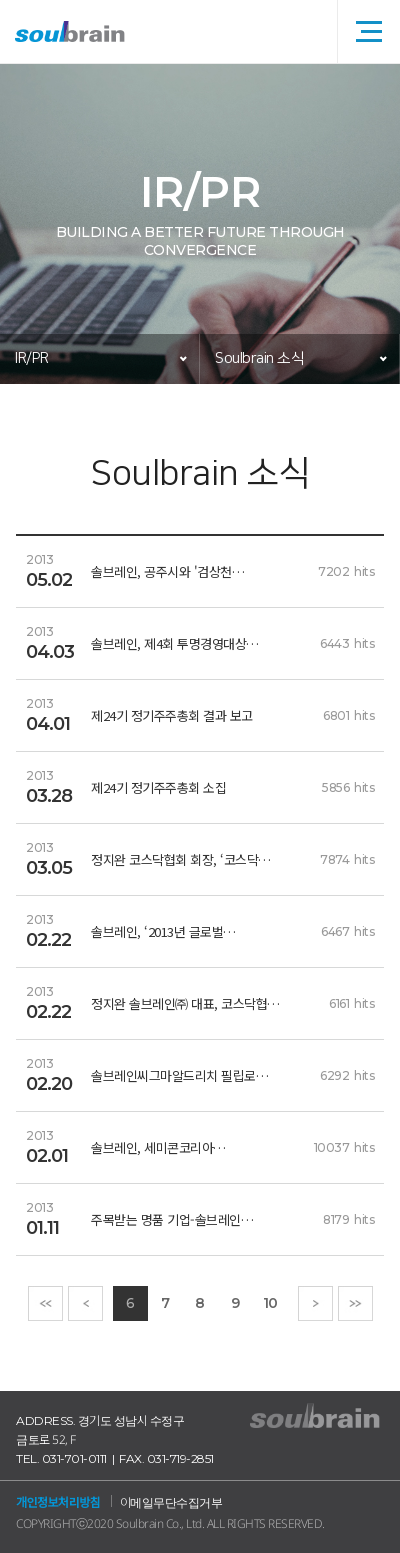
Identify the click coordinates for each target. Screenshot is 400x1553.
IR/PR (32, 358)
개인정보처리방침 (58, 1502)
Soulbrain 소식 (259, 358)
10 (270, 1303)
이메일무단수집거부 (171, 1502)
